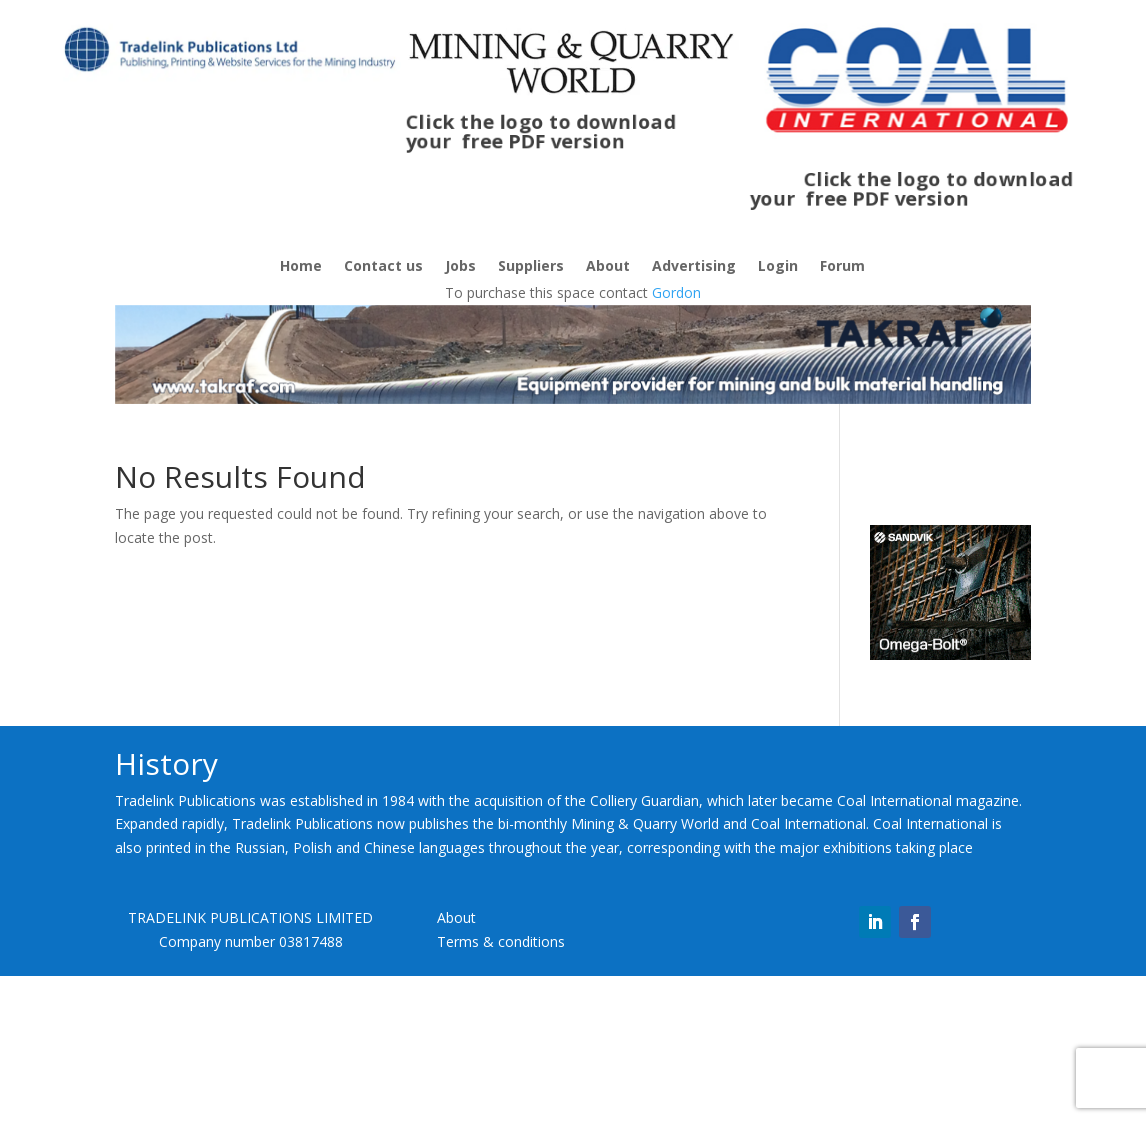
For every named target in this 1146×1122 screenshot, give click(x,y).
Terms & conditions (501, 941)
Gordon (676, 292)
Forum (842, 267)
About (608, 267)
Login (778, 267)
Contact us (383, 267)
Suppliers (531, 267)
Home (301, 267)
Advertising (694, 267)
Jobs (460, 267)
